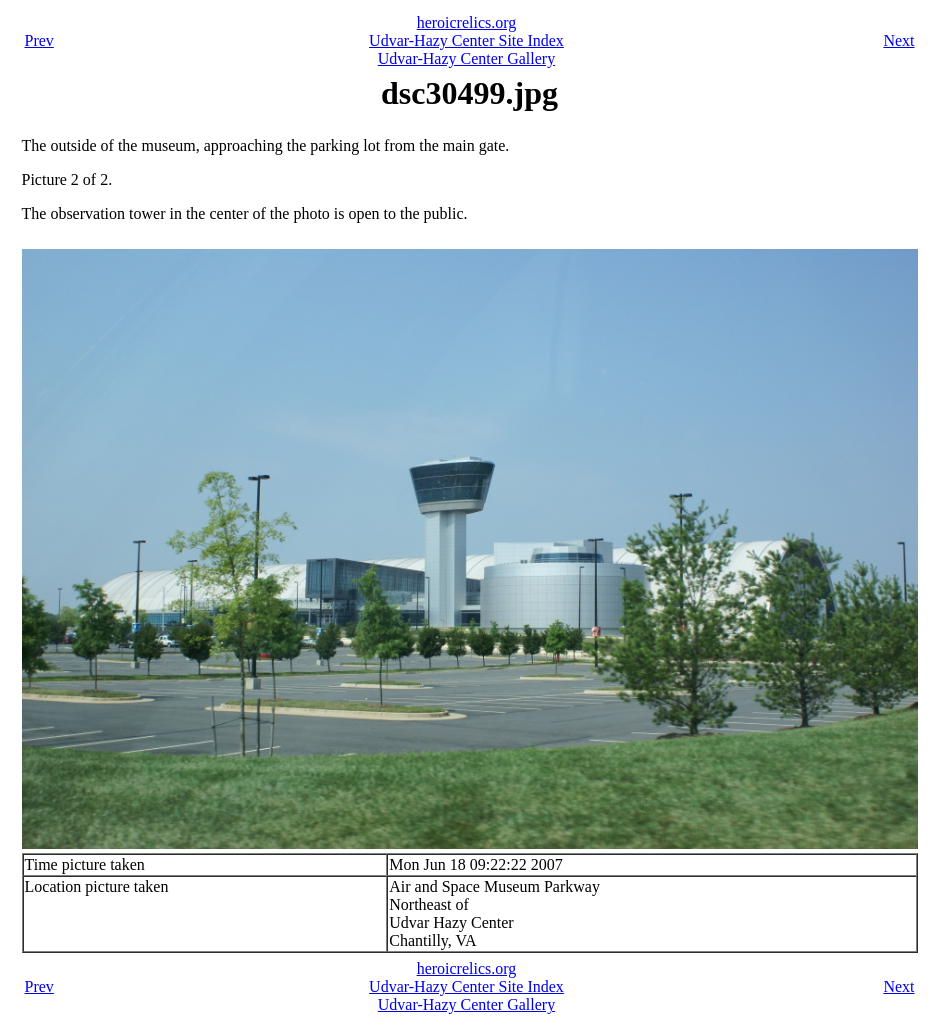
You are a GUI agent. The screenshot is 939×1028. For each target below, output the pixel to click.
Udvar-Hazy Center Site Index (466, 40)
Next (898, 40)
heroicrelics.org (467, 22)
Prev (39, 40)
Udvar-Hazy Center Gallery (466, 58)
